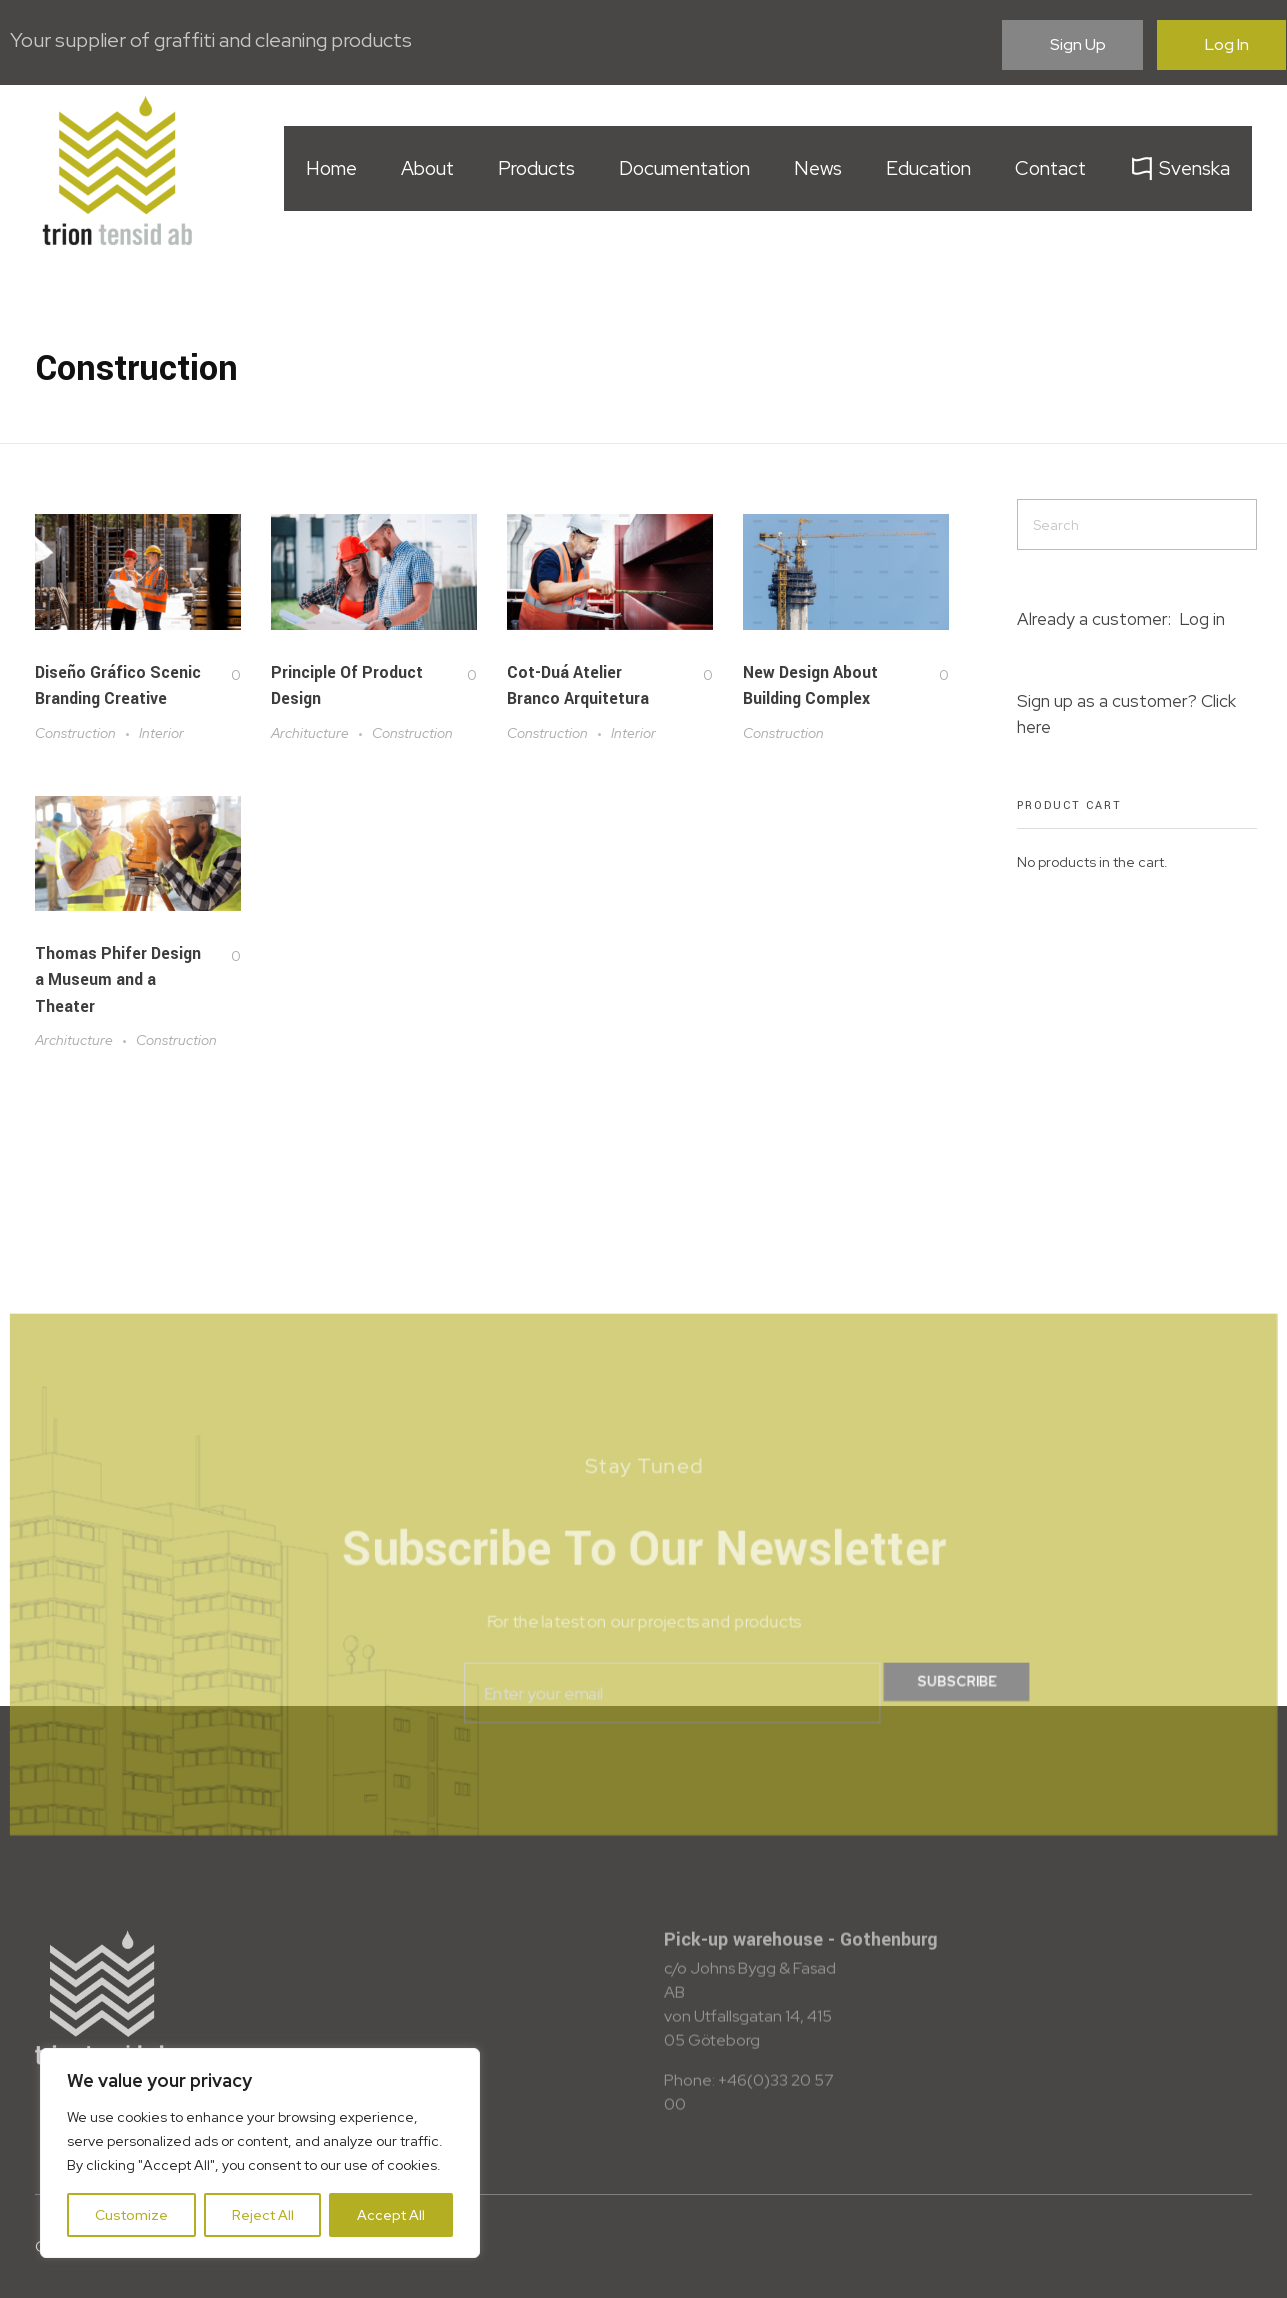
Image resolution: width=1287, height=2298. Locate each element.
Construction (75, 733)
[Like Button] (220, 675)
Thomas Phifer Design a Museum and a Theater (118, 1005)
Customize (131, 2215)
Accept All (391, 2215)
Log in (1202, 619)
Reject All (263, 2215)
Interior (161, 733)
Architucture (310, 733)
